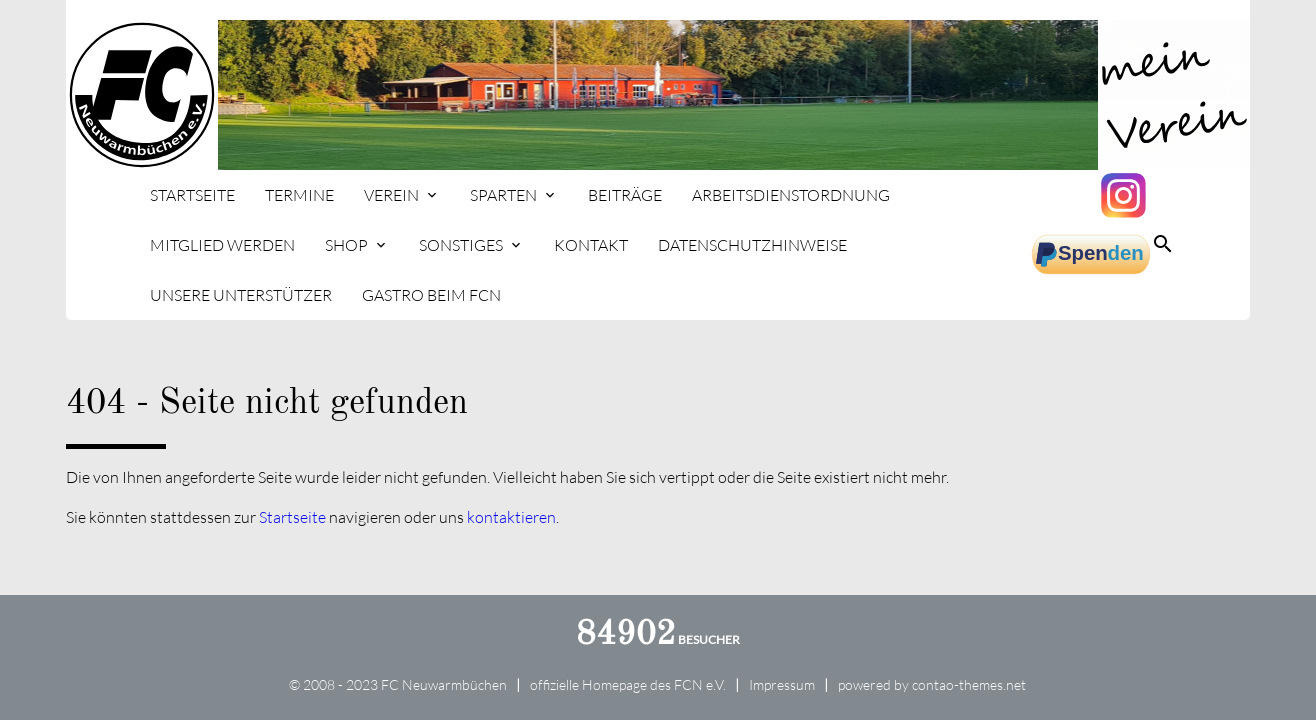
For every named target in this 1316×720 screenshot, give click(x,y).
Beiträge (625, 195)
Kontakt (591, 245)
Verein (391, 195)
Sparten (503, 195)
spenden (1091, 255)
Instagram (1126, 195)
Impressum (782, 684)
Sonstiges (461, 245)
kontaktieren (511, 517)
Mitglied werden (222, 245)
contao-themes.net (969, 684)
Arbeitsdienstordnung (791, 195)
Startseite (192, 195)
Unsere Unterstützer (241, 295)
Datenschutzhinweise (752, 245)
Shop (346, 245)
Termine (299, 195)
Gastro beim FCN (431, 295)
